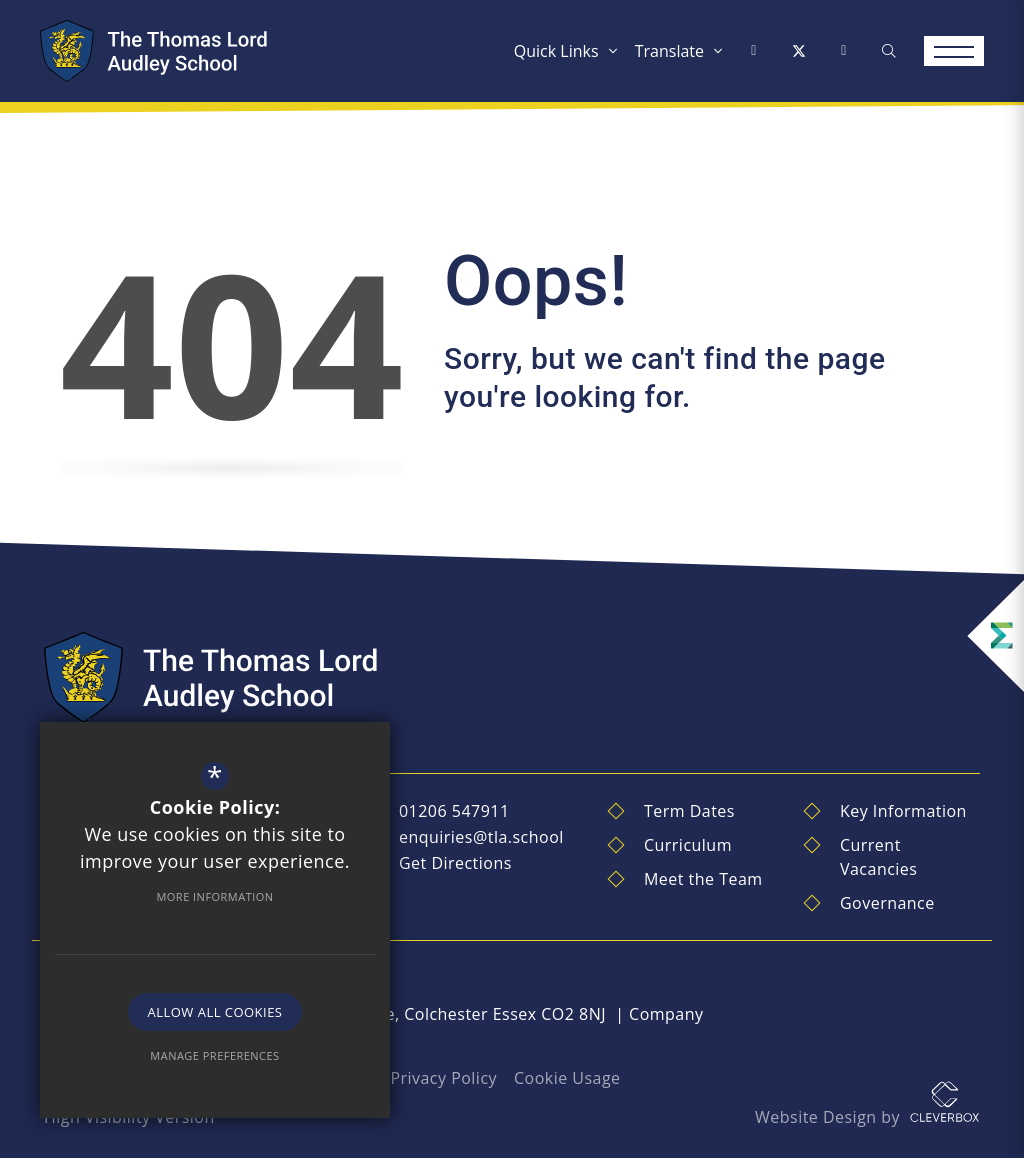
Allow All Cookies (215, 1012)
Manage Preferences (214, 1055)
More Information (214, 896)
